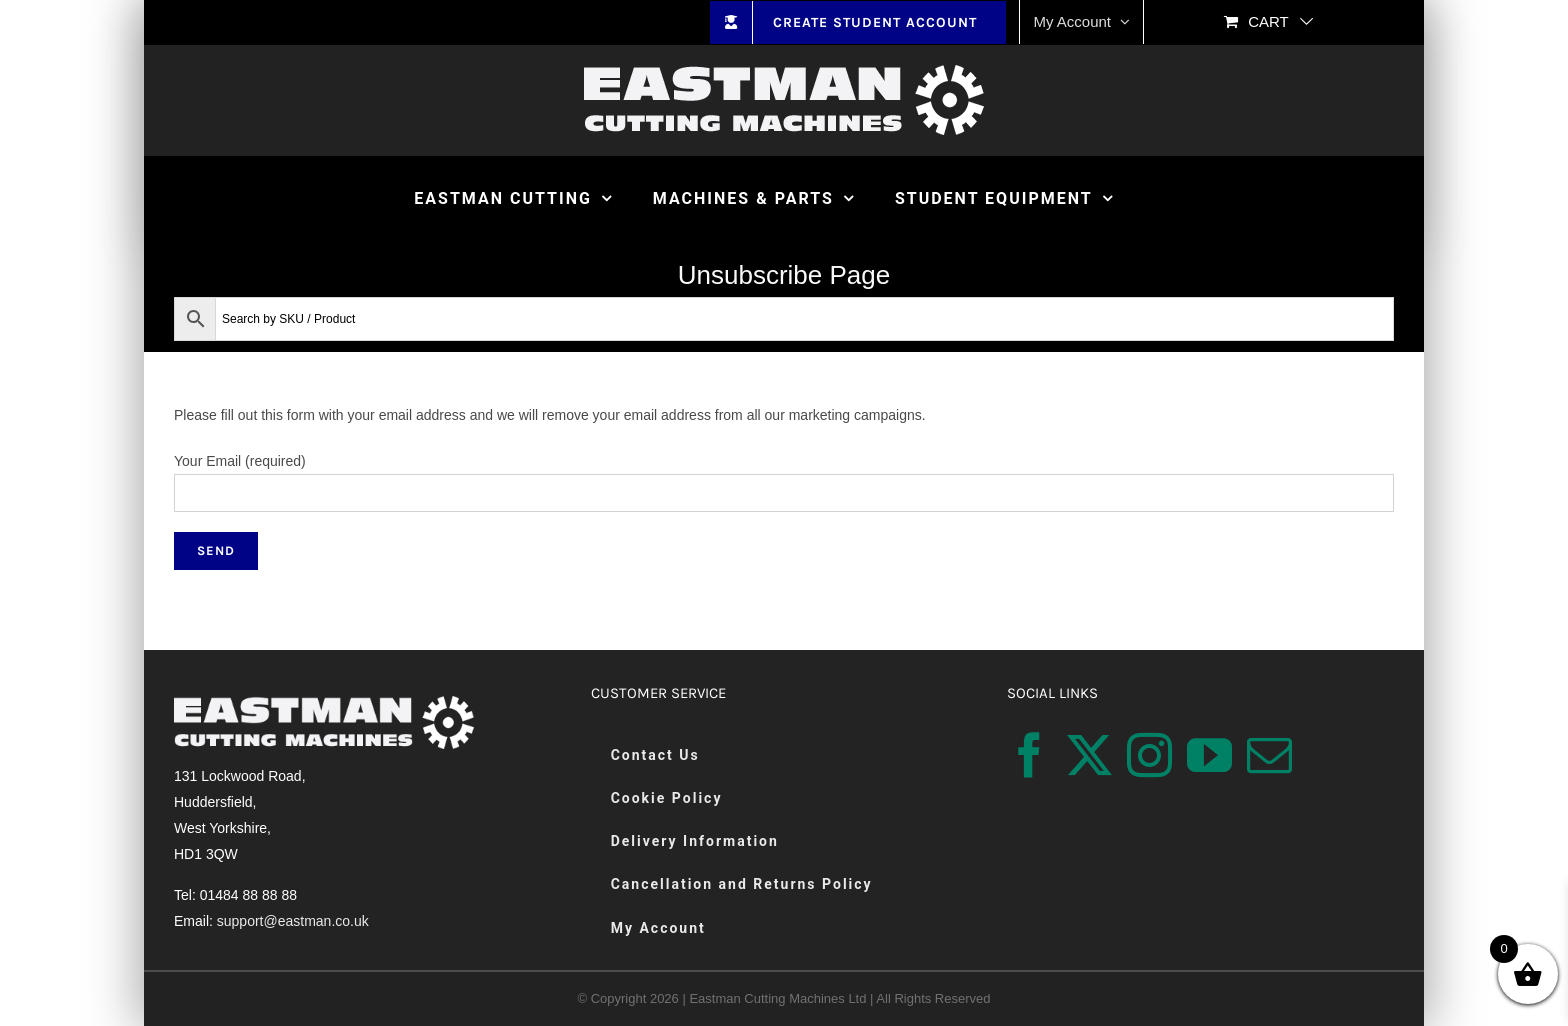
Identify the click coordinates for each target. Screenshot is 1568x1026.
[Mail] (1269, 755)
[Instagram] (1149, 755)
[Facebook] (1029, 755)
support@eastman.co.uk (293, 921)
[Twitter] (1089, 755)
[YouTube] (1209, 755)
